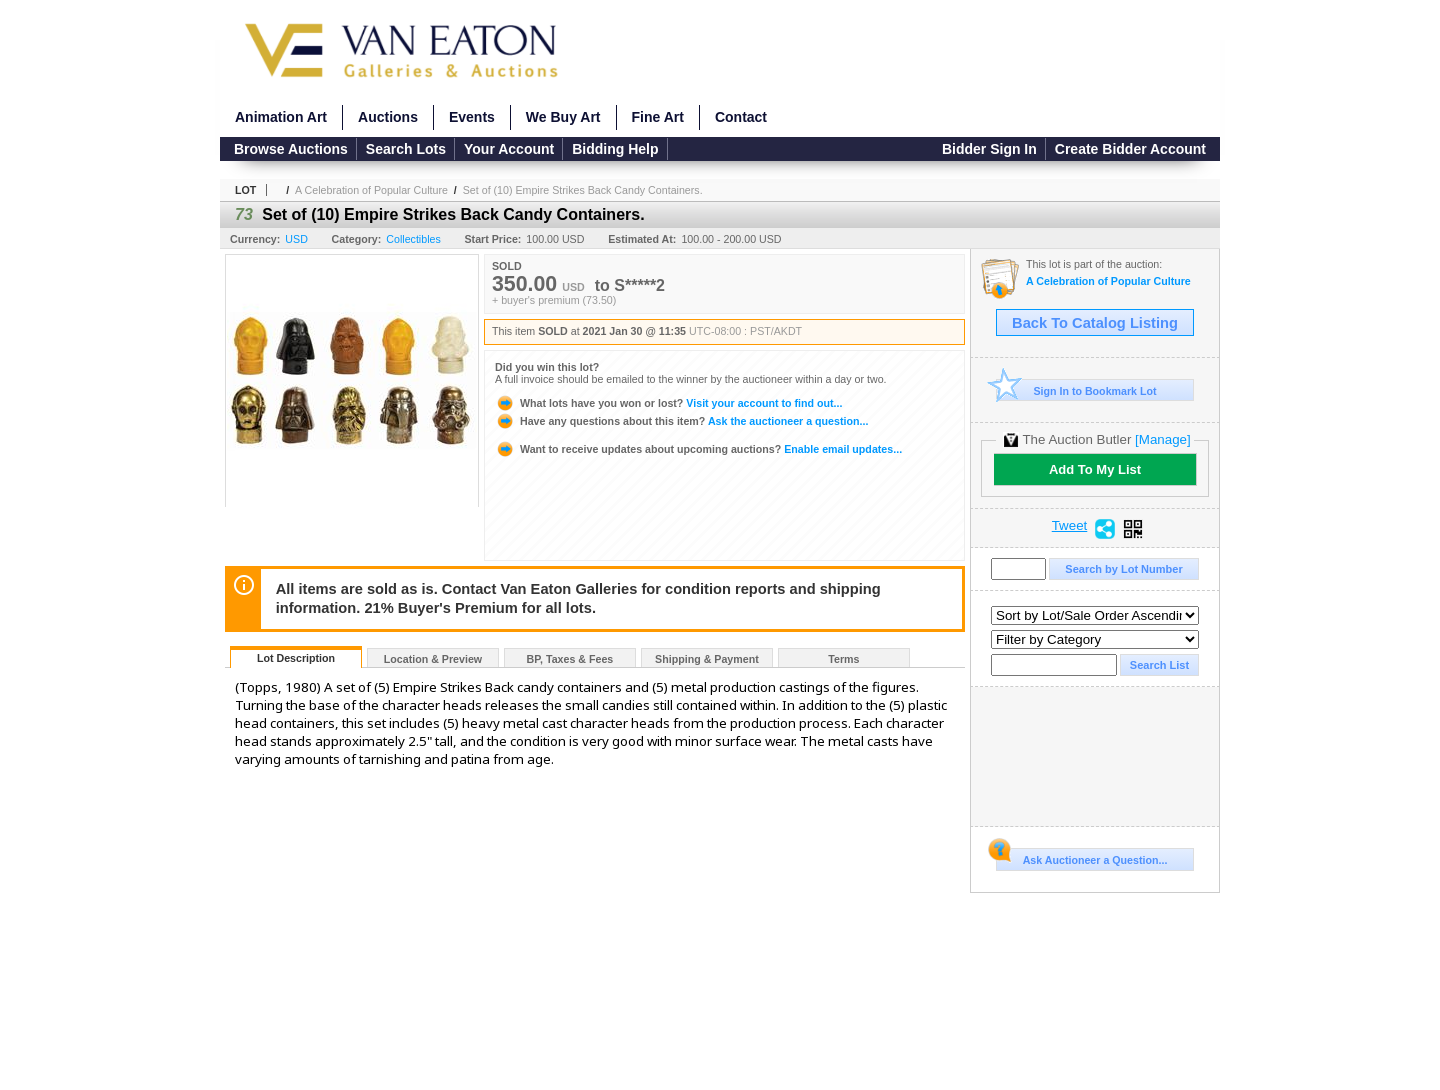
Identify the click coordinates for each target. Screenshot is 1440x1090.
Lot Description (296, 658)
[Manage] (1162, 439)
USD (296, 239)
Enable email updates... (698, 449)
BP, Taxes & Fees (570, 659)
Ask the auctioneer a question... (681, 421)
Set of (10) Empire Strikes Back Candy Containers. (583, 190)
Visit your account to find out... (668, 403)
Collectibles (413, 239)
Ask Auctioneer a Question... (1081, 857)
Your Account (509, 149)
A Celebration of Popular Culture (371, 190)
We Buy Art (563, 117)
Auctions (388, 117)
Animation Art (281, 117)
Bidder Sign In (989, 149)
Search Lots (406, 149)
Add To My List (1095, 469)
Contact (741, 117)
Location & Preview (433, 659)
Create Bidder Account (1130, 149)
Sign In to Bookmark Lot (1076, 390)
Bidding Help (615, 149)
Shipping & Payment (707, 659)
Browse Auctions (291, 149)
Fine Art (658, 117)
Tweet (1070, 526)
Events (472, 117)
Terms (843, 659)
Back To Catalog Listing (1095, 323)
